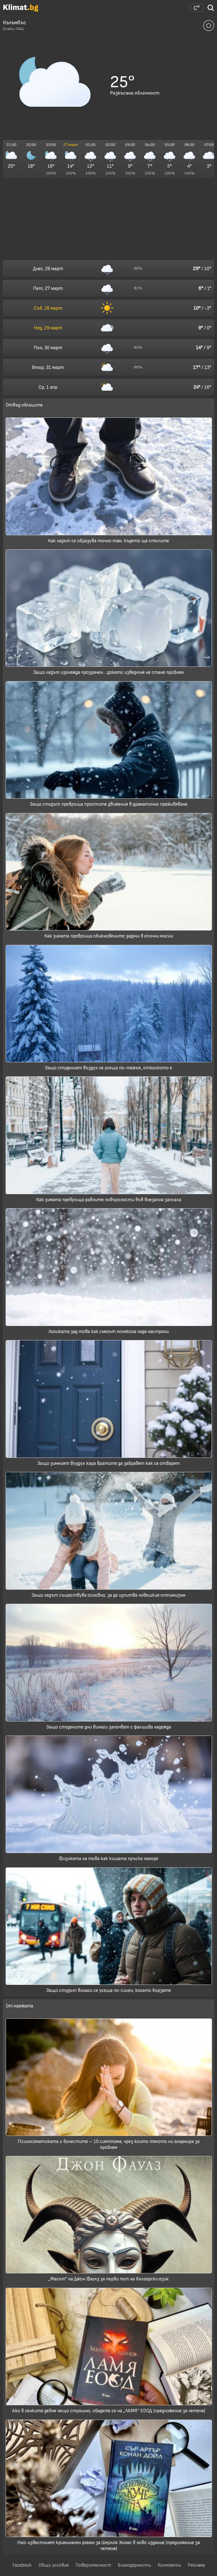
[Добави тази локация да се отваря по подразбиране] (208, 25)
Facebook (22, 2565)
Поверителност (93, 2565)
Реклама (196, 2565)
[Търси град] (210, 9)
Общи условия (53, 2565)
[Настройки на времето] (196, 8)
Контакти (169, 2565)
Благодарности (134, 2565)
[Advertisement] (108, 219)
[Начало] (21, 10)
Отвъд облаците (24, 405)
